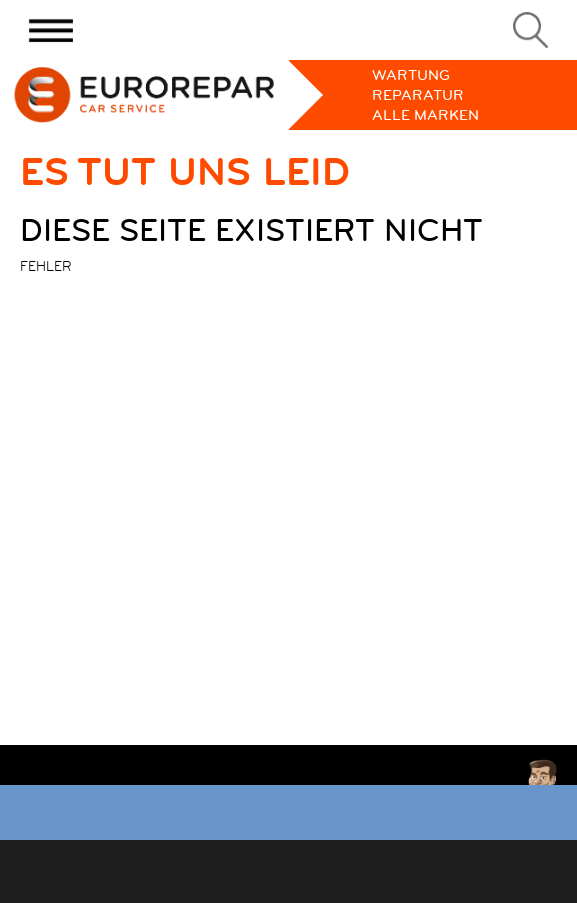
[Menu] (51, 30)
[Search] (530, 30)
